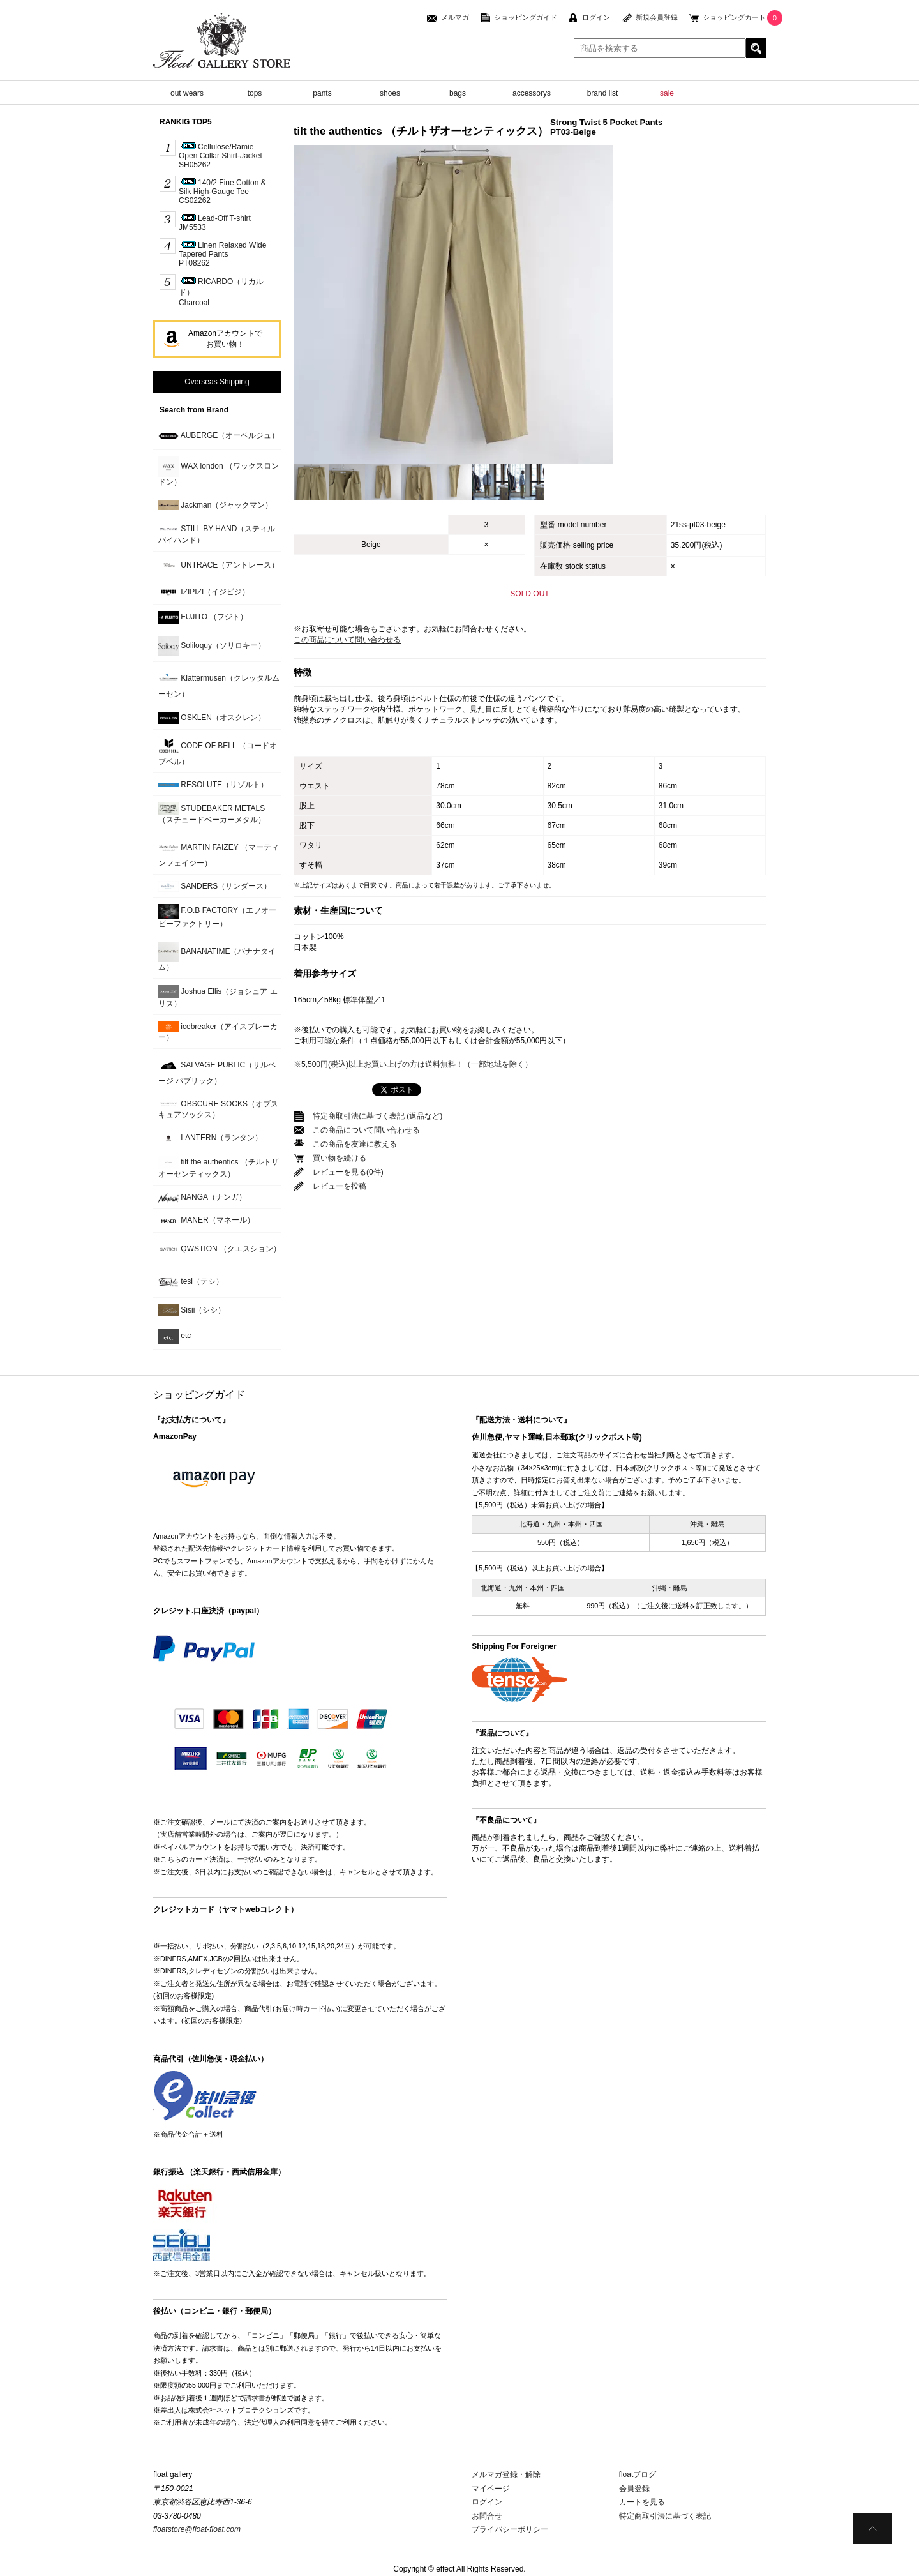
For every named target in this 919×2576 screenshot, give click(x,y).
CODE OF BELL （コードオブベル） (217, 751)
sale (667, 93)
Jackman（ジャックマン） (215, 505)
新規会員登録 (657, 17)
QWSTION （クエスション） (219, 1249)
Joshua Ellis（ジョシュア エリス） (218, 996)
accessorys (531, 93)
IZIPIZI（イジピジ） (204, 592)
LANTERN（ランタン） (210, 1138)
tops (255, 93)
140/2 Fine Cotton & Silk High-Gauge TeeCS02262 (222, 191)
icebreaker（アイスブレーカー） (218, 1031)
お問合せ (487, 2516)
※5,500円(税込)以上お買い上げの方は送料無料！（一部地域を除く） (413, 1064)
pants (322, 93)
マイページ (491, 2488)
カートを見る (642, 2501)
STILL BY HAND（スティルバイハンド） (216, 534)
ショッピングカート (734, 17)
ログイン (596, 17)
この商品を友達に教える (355, 1144)
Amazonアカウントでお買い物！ (225, 339)
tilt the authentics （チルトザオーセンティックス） (218, 1167)
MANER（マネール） (206, 1221)
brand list (602, 93)
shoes (390, 93)
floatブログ (638, 2474)
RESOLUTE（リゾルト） (213, 784)
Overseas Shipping (216, 381)
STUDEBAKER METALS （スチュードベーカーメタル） (211, 813)
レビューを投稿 (339, 1186)
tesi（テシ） (190, 1282)
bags (457, 93)
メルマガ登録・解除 (506, 2474)
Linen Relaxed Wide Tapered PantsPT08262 (222, 254)
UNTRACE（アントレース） (218, 565)
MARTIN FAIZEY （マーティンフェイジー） (218, 853)
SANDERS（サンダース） (214, 886)
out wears (187, 93)
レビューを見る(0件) (348, 1172)
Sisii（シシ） (191, 1310)
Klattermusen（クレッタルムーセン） (219, 683)
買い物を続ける (339, 1158)
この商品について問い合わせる (347, 639)
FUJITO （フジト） (203, 617)
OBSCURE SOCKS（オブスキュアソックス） (218, 1109)
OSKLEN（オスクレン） (211, 718)
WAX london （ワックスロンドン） (218, 471)
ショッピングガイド (525, 17)
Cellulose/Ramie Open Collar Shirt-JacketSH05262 (220, 155)
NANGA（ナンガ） (202, 1197)
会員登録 (634, 2488)
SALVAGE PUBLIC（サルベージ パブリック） (217, 1070)
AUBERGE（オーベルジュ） (218, 436)
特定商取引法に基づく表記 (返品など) (377, 1115)
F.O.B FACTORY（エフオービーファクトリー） (217, 916)
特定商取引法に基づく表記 (665, 2516)
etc (174, 1336)
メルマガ (455, 17)
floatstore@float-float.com (197, 2529)
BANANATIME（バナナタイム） (217, 957)
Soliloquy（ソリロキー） (211, 646)
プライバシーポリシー (510, 2529)
